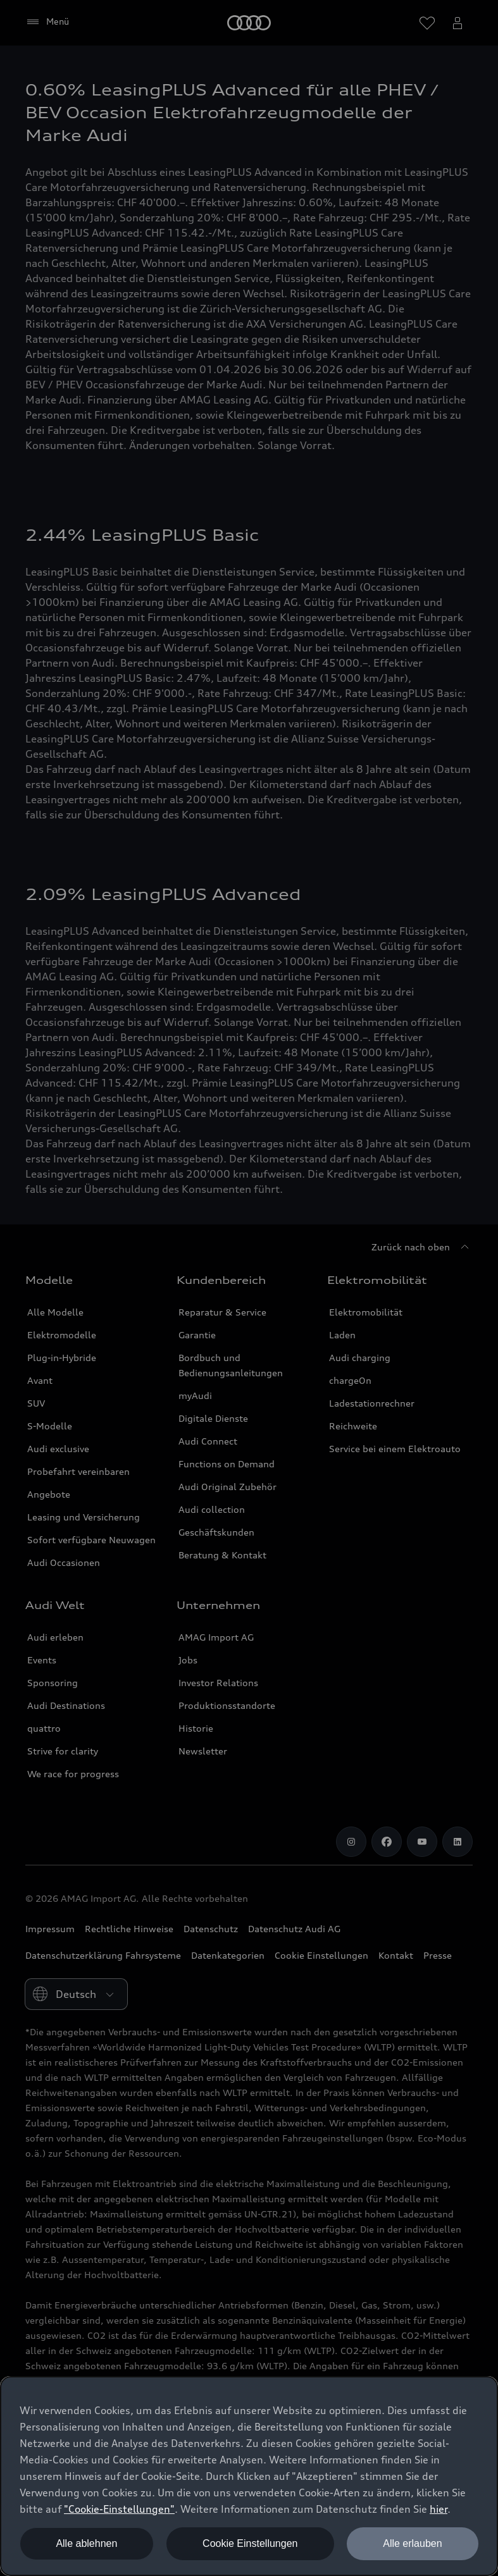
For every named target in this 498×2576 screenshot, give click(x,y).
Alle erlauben (412, 2543)
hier (438, 2509)
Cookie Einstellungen (249, 2543)
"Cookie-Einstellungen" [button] (119, 2509)
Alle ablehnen (86, 2543)
